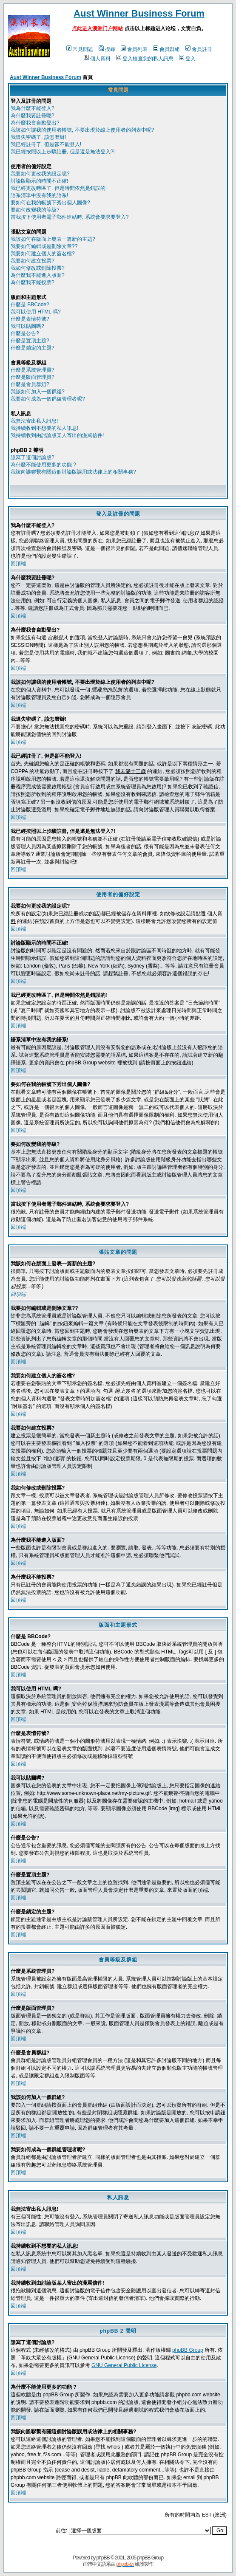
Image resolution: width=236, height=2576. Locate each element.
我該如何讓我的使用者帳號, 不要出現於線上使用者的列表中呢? (82, 130)
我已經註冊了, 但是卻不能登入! (46, 144)
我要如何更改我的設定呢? (40, 174)
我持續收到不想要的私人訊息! (44, 428)
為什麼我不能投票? (32, 282)
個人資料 (97, 59)
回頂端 (18, 564)
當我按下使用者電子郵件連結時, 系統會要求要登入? (69, 217)
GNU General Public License (123, 2365)
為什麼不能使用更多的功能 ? (43, 465)
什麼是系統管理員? (32, 370)
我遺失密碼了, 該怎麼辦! (38, 137)
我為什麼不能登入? (32, 108)
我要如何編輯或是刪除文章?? (44, 246)
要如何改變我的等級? (35, 210)
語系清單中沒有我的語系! (39, 195)
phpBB (103, 2558)
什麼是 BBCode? (30, 305)
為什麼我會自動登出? (35, 123)
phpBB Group (187, 2350)
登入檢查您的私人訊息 (144, 59)
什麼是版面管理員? (32, 377)
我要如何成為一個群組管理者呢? (48, 399)
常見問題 (79, 49)
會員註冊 (198, 49)
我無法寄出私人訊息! (34, 421)
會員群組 (166, 49)
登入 (187, 59)
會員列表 (134, 49)
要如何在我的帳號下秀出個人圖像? (50, 203)
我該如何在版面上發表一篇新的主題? (53, 239)
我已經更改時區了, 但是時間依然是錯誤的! (59, 188)
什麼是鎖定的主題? (32, 348)
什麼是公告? (25, 333)
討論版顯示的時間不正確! (39, 181)
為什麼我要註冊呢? (32, 116)
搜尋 (107, 49)
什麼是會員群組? (30, 384)
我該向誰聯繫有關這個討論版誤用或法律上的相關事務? (73, 472)
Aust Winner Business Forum (139, 13)
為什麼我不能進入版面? (38, 275)
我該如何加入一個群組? (38, 392)
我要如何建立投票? (32, 261)
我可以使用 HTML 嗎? (36, 312)
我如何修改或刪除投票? (38, 268)
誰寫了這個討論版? (32, 457)
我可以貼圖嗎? (27, 326)
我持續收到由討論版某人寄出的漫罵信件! (57, 435)
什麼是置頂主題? (30, 341)
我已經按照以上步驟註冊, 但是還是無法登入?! (63, 152)
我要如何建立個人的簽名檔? (43, 254)
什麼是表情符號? (30, 319)
